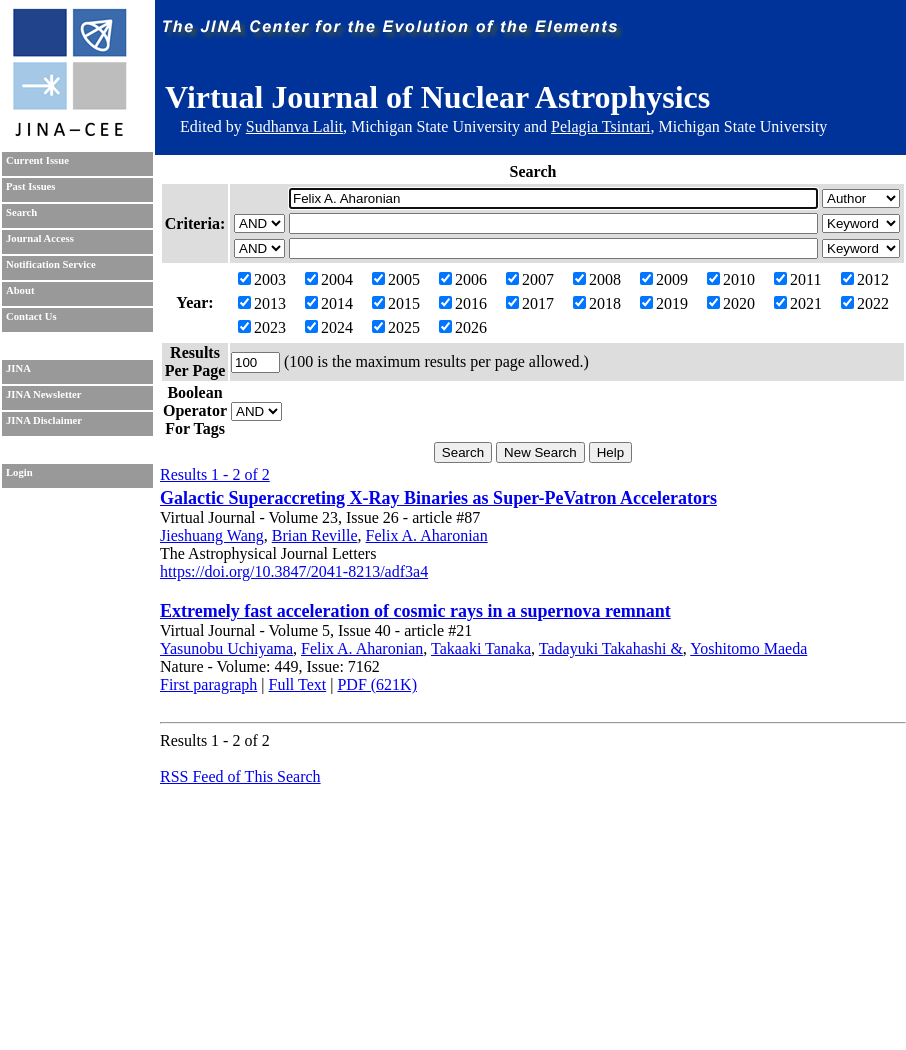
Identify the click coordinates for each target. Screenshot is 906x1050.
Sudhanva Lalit (294, 126)
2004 (329, 279)
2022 (865, 303)
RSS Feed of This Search (240, 776)
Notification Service (51, 264)
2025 (396, 327)
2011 (797, 279)
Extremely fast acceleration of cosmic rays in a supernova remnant (415, 611)
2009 (664, 279)
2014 (329, 303)
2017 (530, 303)
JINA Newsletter (43, 394)
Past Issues (30, 186)
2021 (798, 303)
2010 (731, 279)
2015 (396, 303)
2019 (664, 303)
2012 (865, 279)
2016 (463, 303)
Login (19, 472)
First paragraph (208, 684)
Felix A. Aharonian (427, 535)
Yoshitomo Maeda (748, 648)
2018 (597, 303)
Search (21, 212)
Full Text (298, 684)
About (20, 290)
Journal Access (40, 238)
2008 (597, 279)
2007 (530, 279)
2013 (262, 303)
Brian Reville (315, 535)
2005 (396, 279)
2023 (262, 327)
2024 (329, 327)
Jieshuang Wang (212, 535)
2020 (731, 303)
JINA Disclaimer (44, 420)
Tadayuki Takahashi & (611, 648)
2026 (463, 327)
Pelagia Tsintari (600, 126)
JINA (18, 368)
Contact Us (31, 316)
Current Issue (37, 160)
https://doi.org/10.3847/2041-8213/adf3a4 (294, 571)
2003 (262, 279)
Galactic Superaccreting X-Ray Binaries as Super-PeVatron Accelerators (438, 498)
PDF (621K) (377, 684)
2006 (463, 279)
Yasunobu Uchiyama (226, 648)
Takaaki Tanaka (481, 648)
